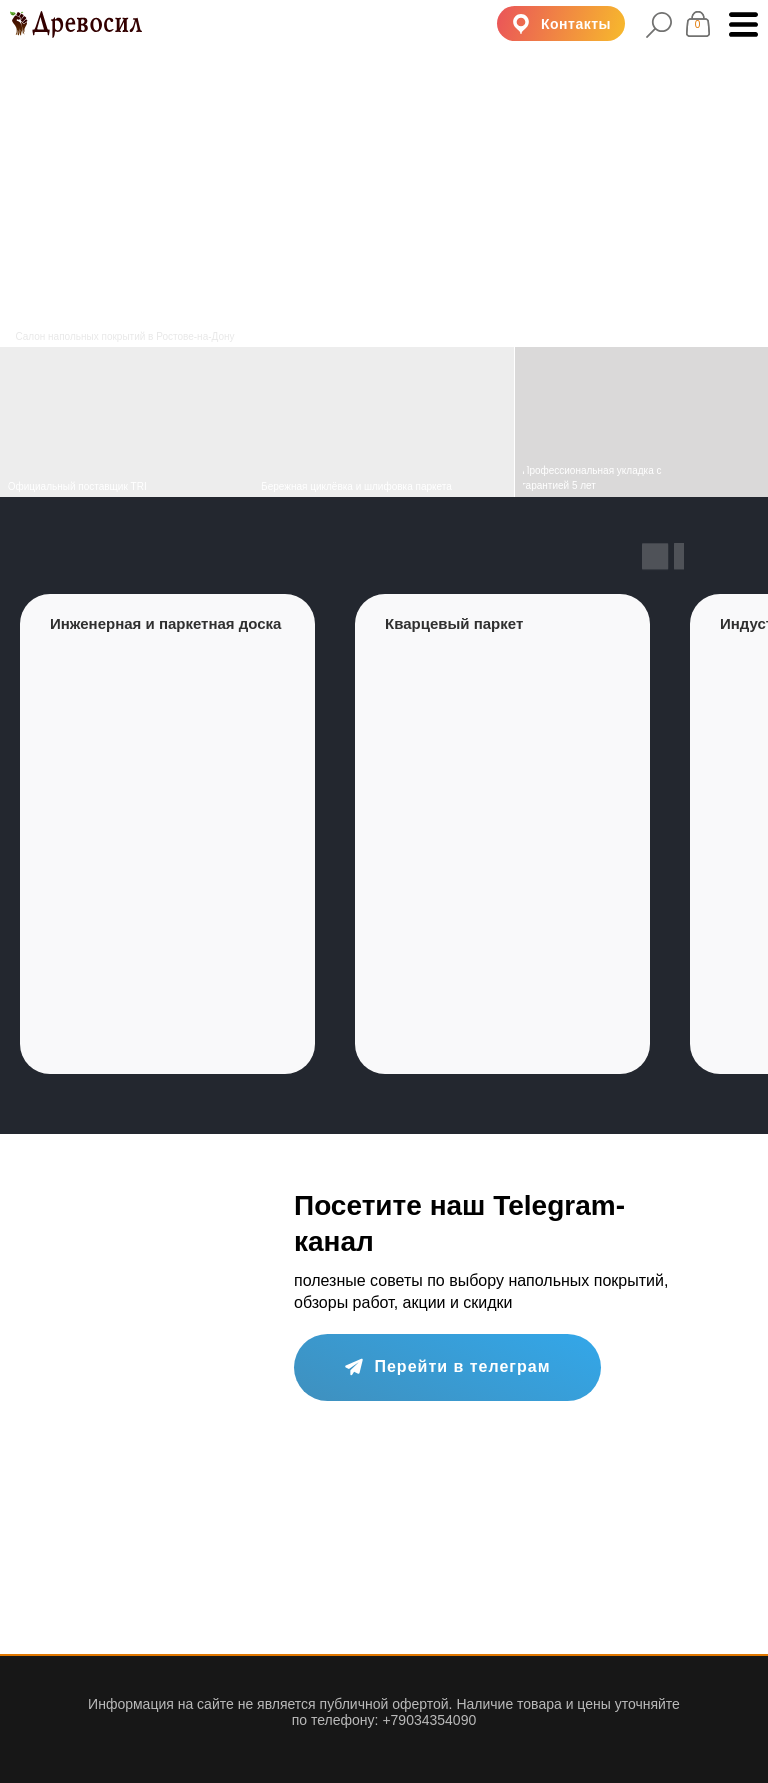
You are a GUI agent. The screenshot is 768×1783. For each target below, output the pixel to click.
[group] (167, 834)
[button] (561, 23)
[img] (383, 422)
